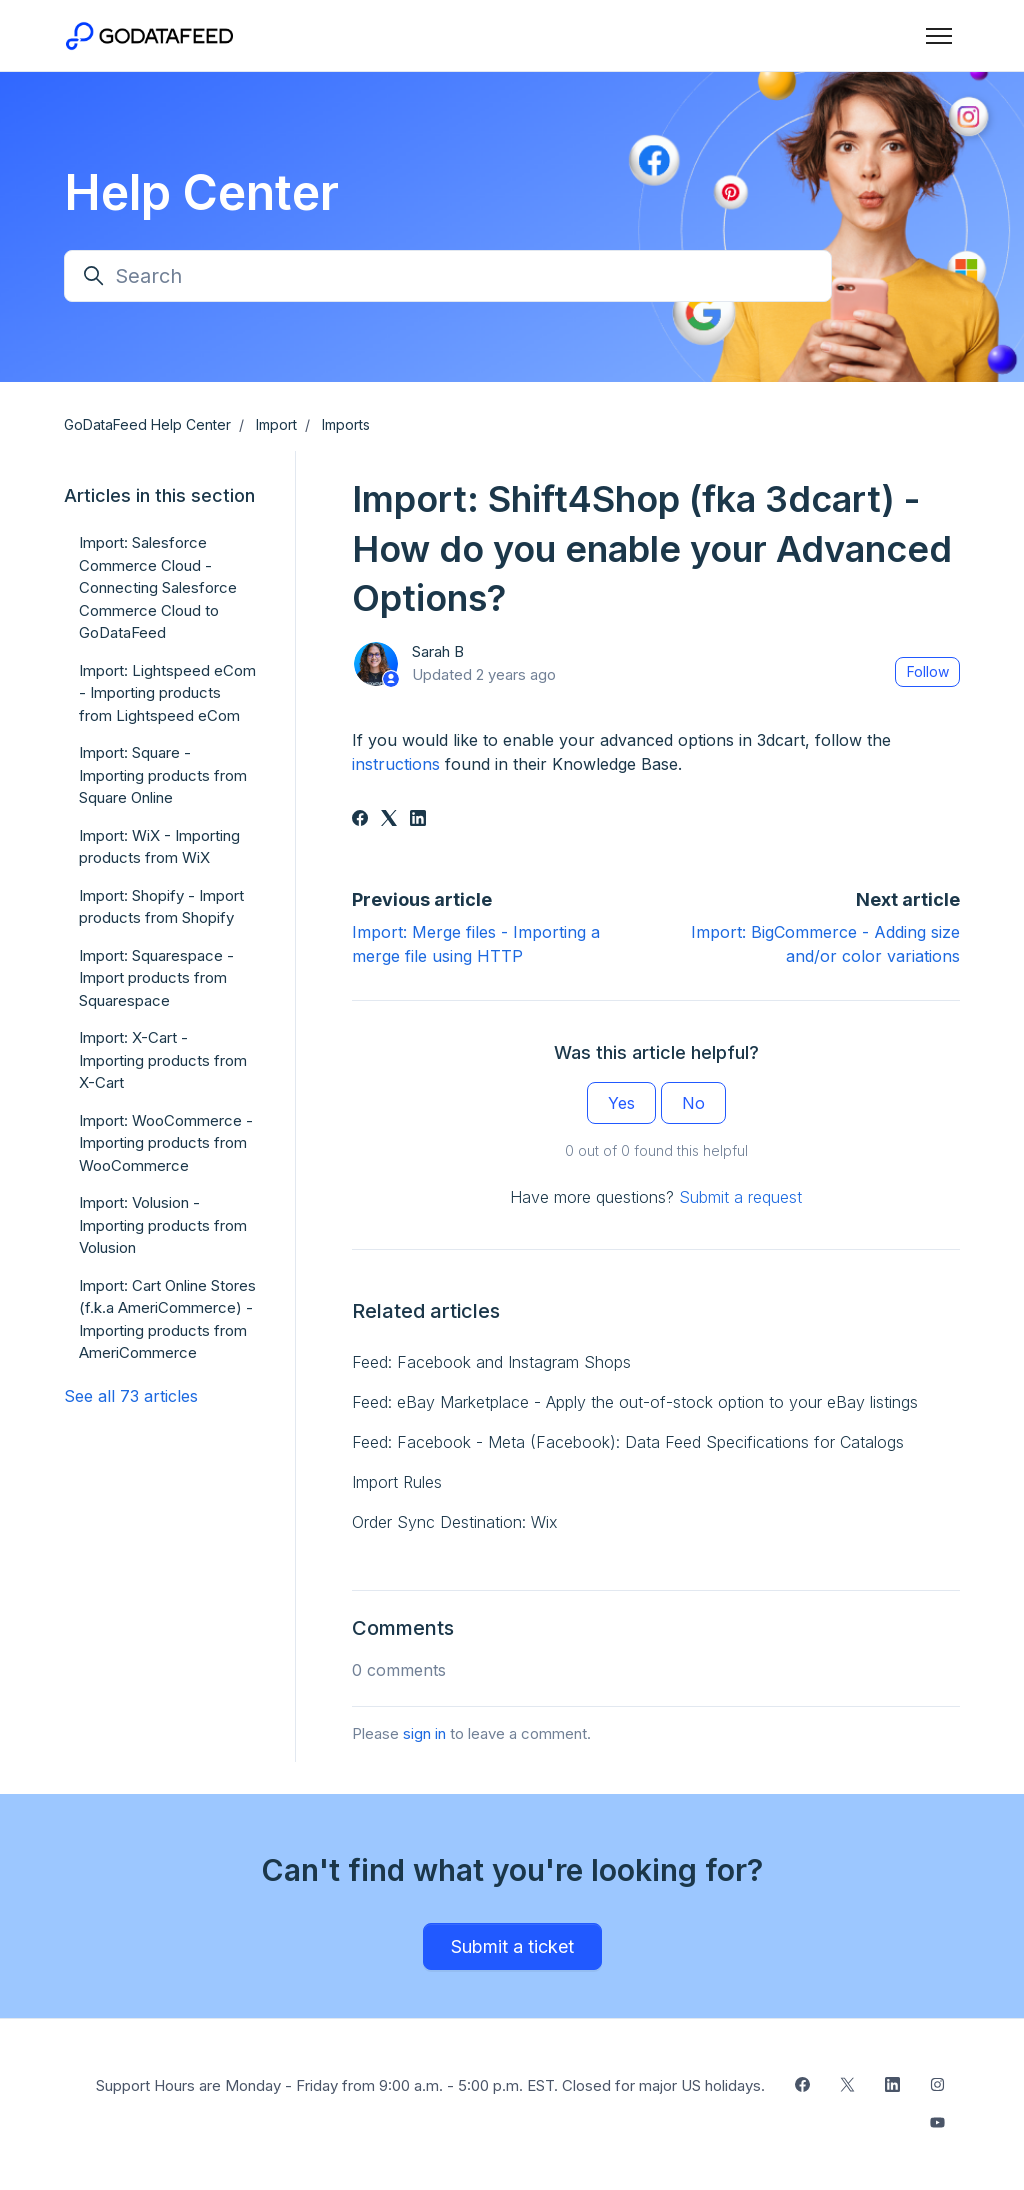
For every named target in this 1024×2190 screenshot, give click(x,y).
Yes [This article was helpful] (621, 1103)
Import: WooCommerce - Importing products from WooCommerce (166, 1143)
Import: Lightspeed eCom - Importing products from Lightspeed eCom (167, 693)
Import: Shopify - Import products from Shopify (161, 907)
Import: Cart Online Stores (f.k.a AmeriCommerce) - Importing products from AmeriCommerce (167, 1319)
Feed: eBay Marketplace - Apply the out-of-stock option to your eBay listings (635, 1402)
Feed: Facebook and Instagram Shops (491, 1362)
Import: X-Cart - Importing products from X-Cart (163, 1060)
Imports (346, 424)
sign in (424, 1733)
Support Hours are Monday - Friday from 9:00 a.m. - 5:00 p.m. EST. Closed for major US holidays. (430, 2085)
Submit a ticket (512, 1946)
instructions (396, 764)
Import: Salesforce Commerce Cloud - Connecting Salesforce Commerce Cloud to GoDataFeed (158, 587)
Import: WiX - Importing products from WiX (159, 847)
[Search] (448, 276)
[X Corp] (389, 820)
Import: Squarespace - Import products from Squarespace (156, 978)
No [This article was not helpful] (693, 1103)
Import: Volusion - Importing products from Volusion (163, 1225)
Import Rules (397, 1482)
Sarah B (438, 651)
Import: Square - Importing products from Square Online (163, 775)
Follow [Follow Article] (928, 671)
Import (276, 424)
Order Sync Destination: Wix (455, 1522)
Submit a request (740, 1197)
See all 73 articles (131, 1396)
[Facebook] (360, 820)
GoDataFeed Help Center (147, 424)
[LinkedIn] (418, 820)
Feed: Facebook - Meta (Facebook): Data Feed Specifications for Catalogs (628, 1442)
